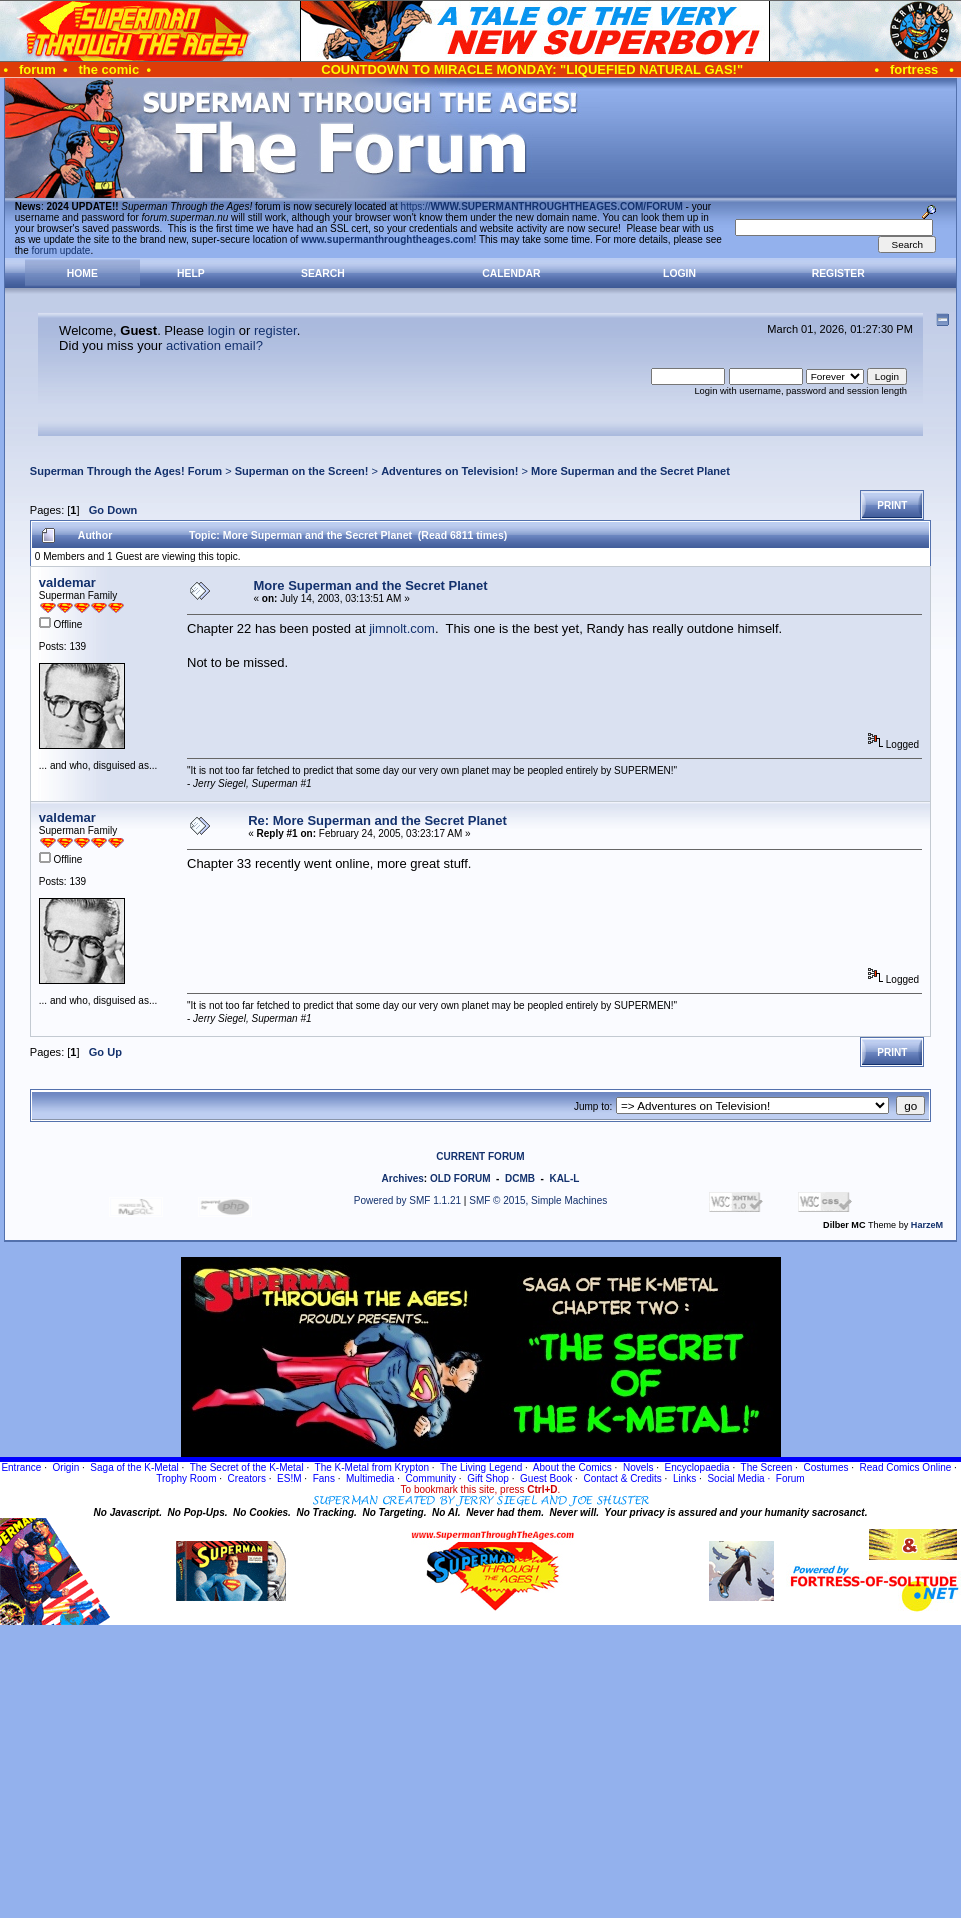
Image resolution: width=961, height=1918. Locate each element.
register (275, 330)
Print (892, 505)
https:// (542, 206)
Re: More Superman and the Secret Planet (377, 820)
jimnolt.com (402, 628)
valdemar (67, 582)
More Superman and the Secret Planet (630, 471)
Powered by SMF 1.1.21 (407, 1200)
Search (323, 273)
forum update (61, 250)
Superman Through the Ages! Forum (126, 471)
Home (82, 273)
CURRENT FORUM (480, 1156)
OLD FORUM (460, 1178)
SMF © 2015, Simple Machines (538, 1200)
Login (679, 273)
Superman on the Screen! (302, 471)
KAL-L (564, 1178)
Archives (403, 1178)
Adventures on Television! (449, 471)
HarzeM (927, 1225)
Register (838, 273)
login (221, 330)
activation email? (214, 345)
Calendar (511, 273)
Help (191, 273)
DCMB (520, 1178)
